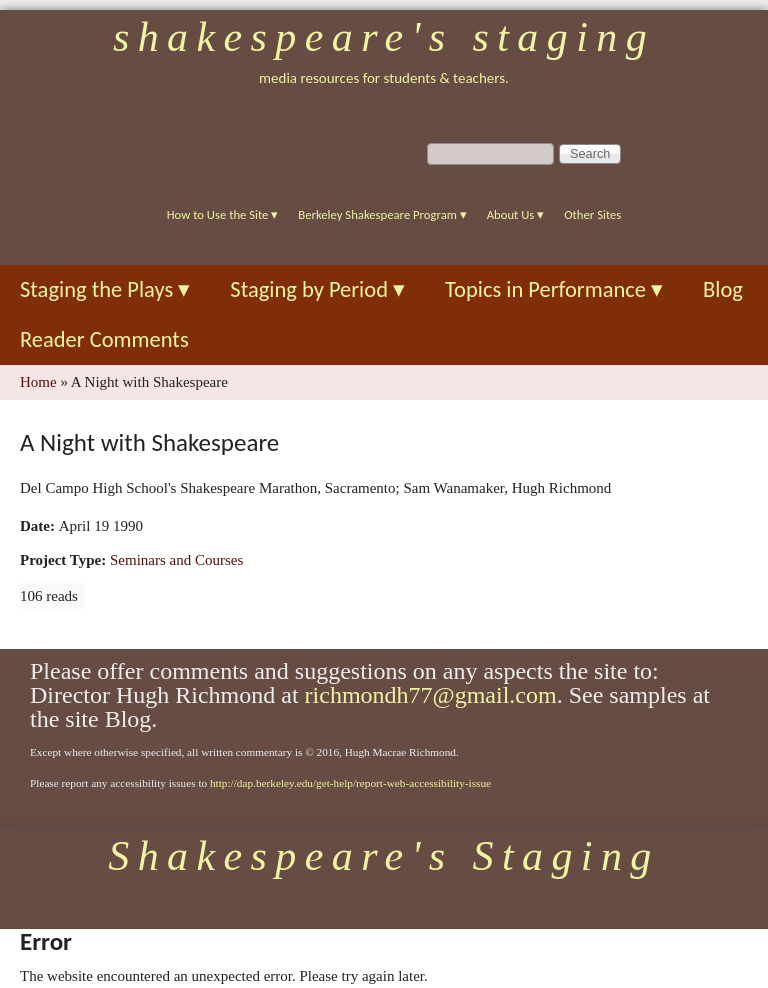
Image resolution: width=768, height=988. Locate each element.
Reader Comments (104, 339)
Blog (723, 289)
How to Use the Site (223, 214)
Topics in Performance (554, 289)
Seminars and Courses (176, 560)
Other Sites (592, 214)
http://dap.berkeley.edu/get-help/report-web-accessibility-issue (350, 783)
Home (38, 382)
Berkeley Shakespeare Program (382, 214)
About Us (515, 214)
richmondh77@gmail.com (431, 695)
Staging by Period (317, 289)
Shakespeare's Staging (384, 37)
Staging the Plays (105, 289)
